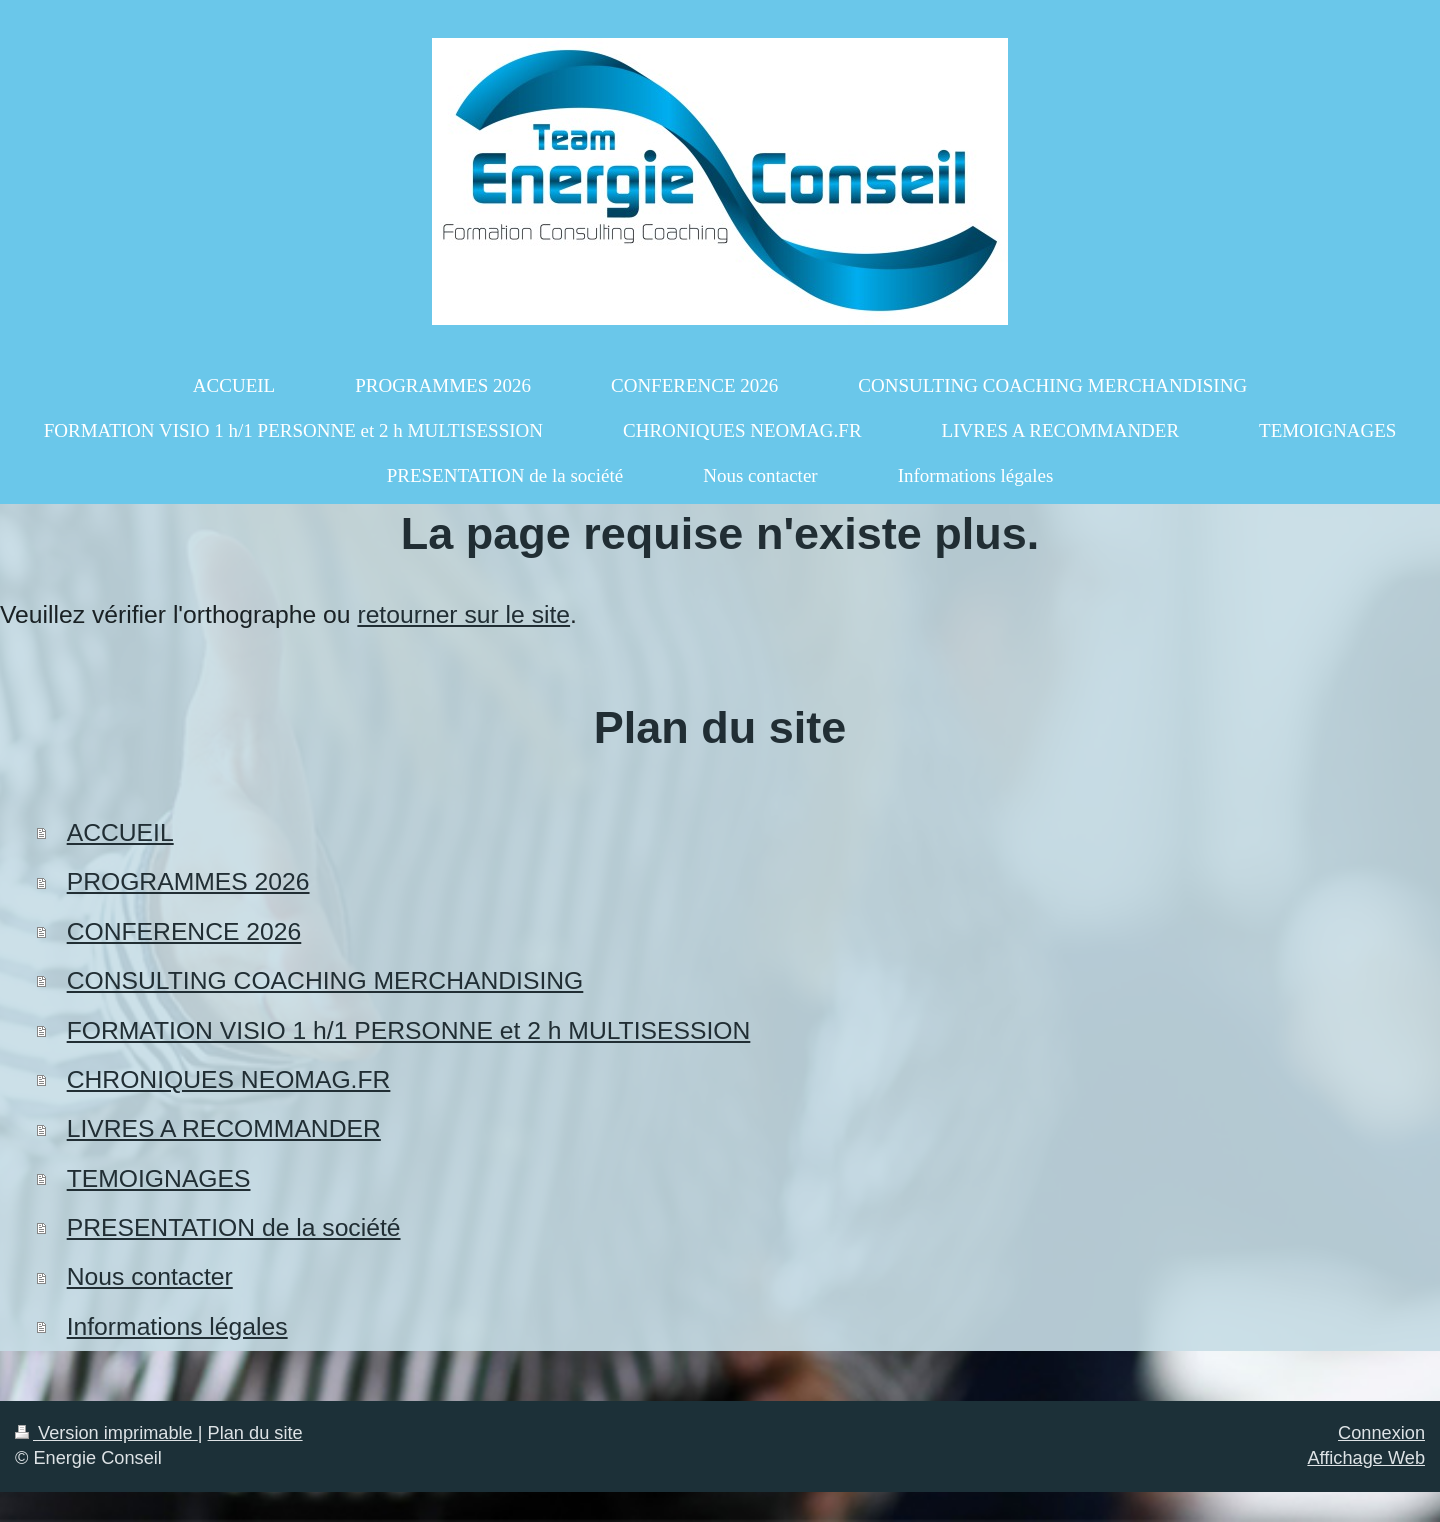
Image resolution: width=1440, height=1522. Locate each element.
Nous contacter (150, 1276)
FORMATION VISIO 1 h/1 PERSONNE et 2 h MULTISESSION (409, 1030)
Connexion (1381, 1433)
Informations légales (177, 1326)
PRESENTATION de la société (234, 1227)
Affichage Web (1366, 1458)
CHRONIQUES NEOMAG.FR (229, 1079)
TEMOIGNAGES (159, 1178)
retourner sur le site (463, 614)
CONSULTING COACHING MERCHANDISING (325, 980)
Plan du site (255, 1433)
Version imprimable (106, 1433)
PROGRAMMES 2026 (188, 881)
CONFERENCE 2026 (184, 931)
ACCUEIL (120, 832)
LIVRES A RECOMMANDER (224, 1128)
